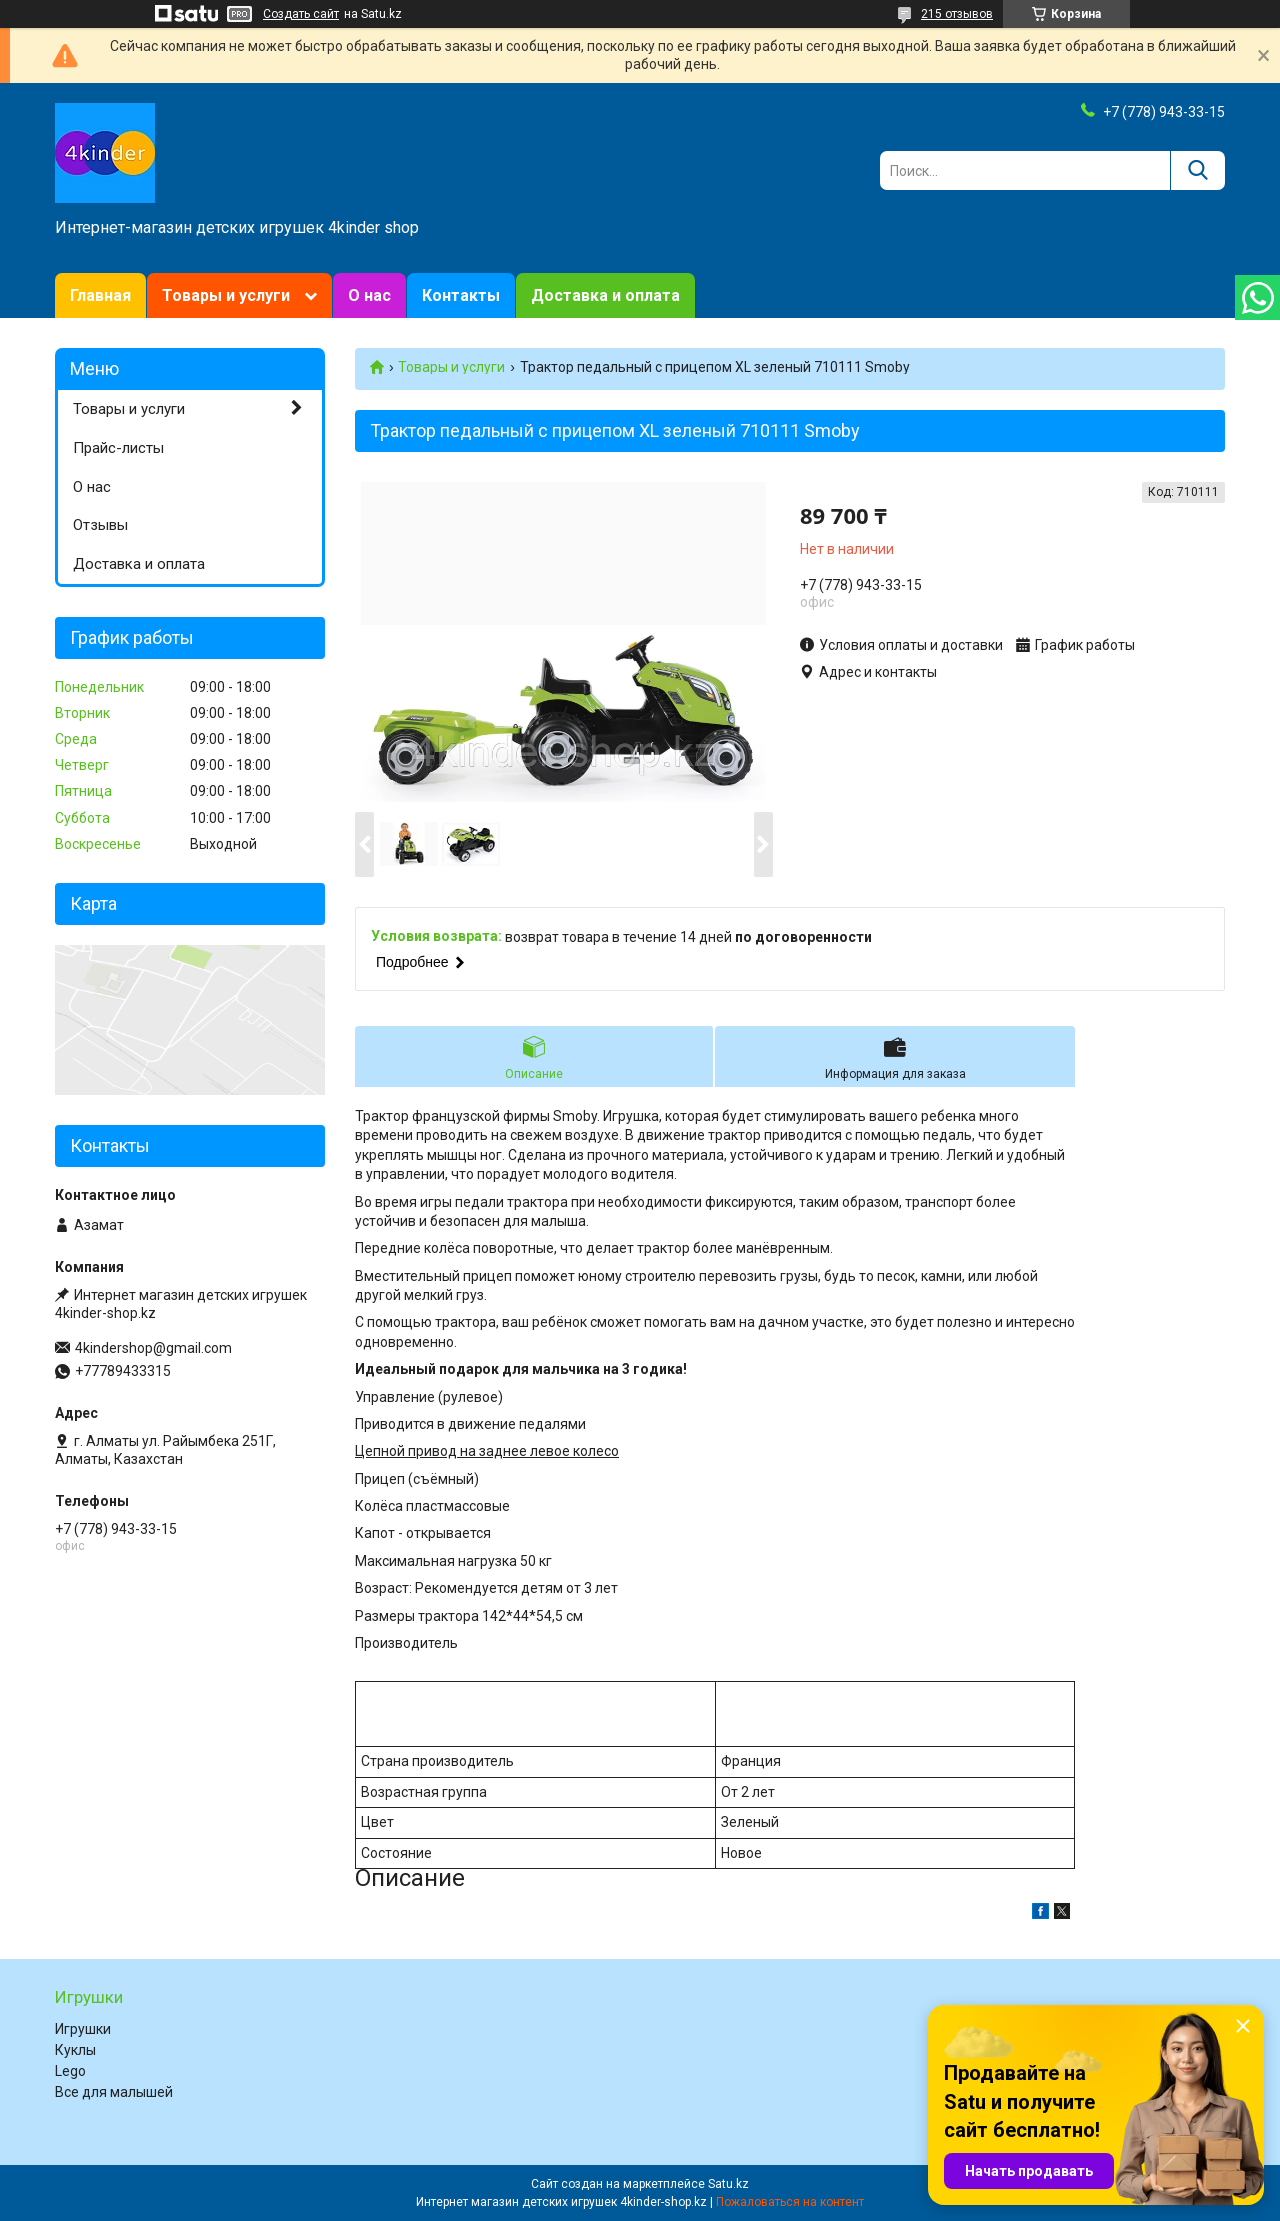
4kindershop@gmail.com (153, 1348)
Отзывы (100, 525)
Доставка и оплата (605, 295)
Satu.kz (728, 2184)
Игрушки (83, 2029)
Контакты (461, 295)
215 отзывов (957, 14)
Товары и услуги (226, 295)
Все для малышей (114, 2092)
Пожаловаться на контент (790, 2202)
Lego (70, 2071)
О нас (369, 295)
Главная (100, 295)
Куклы (75, 2050)
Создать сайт (301, 14)
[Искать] (1197, 170)
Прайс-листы (118, 448)
